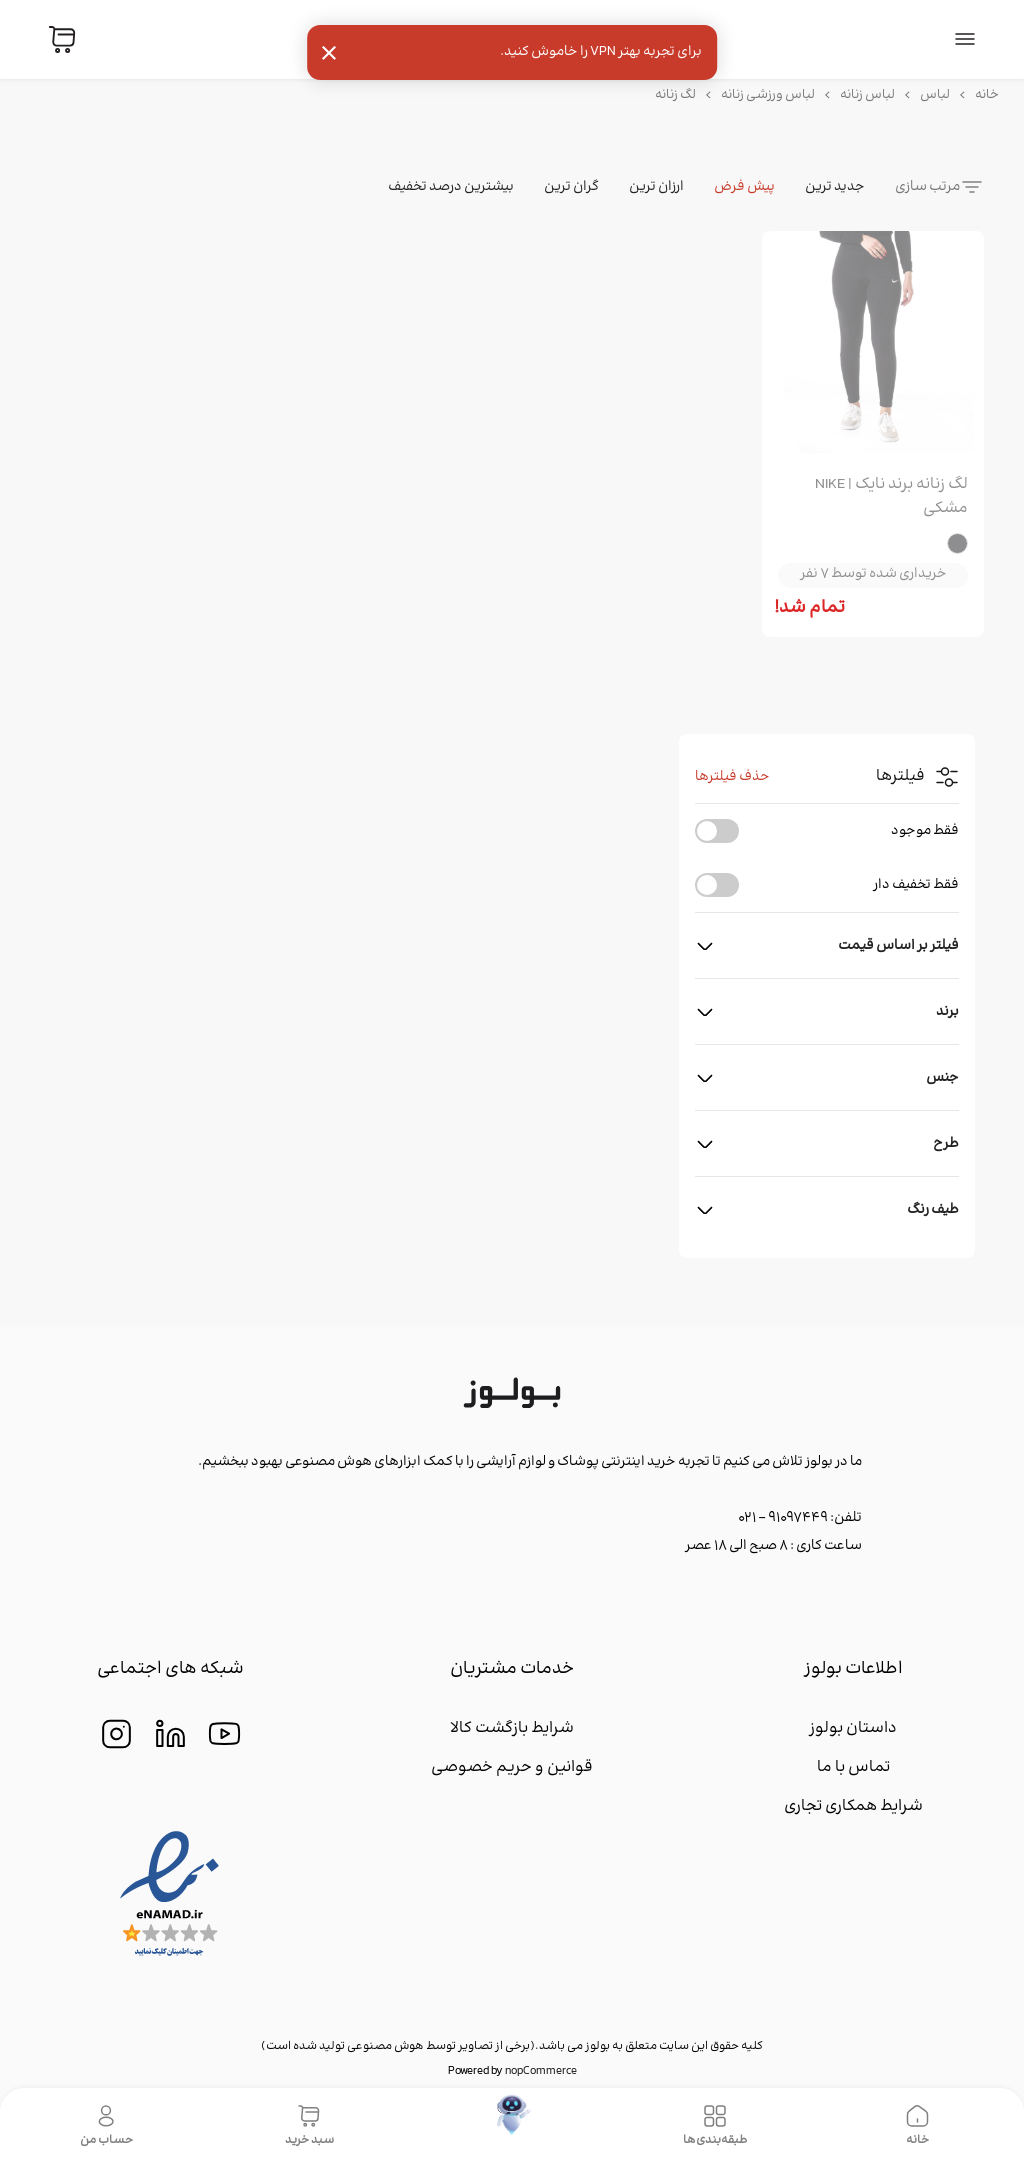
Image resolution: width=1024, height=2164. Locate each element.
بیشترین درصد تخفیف (451, 187)
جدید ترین (835, 187)
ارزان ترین (656, 187)
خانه (987, 95)
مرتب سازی (927, 187)
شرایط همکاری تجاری (853, 1806)
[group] (873, 346)
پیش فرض (744, 187)
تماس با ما (853, 1767)
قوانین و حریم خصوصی (512, 1767)
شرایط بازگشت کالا (512, 1728)
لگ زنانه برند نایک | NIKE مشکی (891, 497)
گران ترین (571, 187)
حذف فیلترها (732, 777)
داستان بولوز (853, 1728)
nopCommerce (541, 2071)
